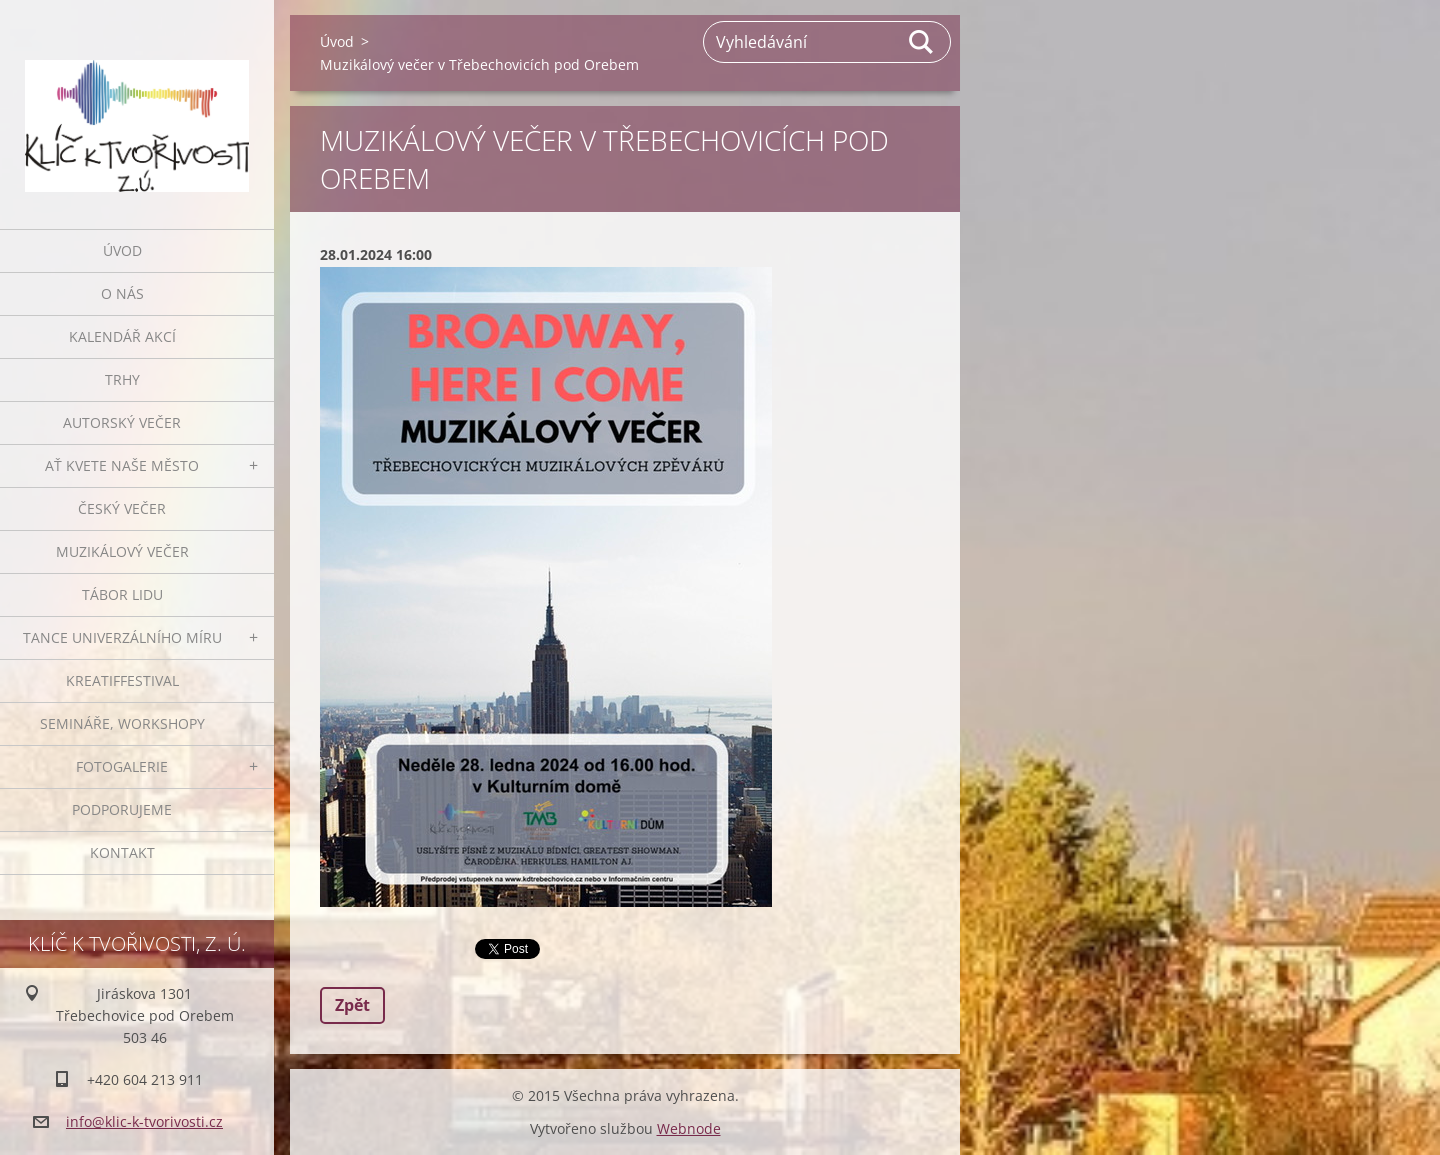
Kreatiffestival (122, 680)
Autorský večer (122, 422)
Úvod (122, 250)
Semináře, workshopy (122, 723)
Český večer (122, 508)
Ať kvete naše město (122, 465)
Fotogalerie (122, 766)
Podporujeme (122, 809)
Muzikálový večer (122, 551)
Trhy (122, 379)
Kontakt (122, 852)
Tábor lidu (122, 594)
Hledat (922, 42)
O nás (122, 293)
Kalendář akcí (122, 336)
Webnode (689, 1128)
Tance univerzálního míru (122, 637)
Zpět (352, 1005)
